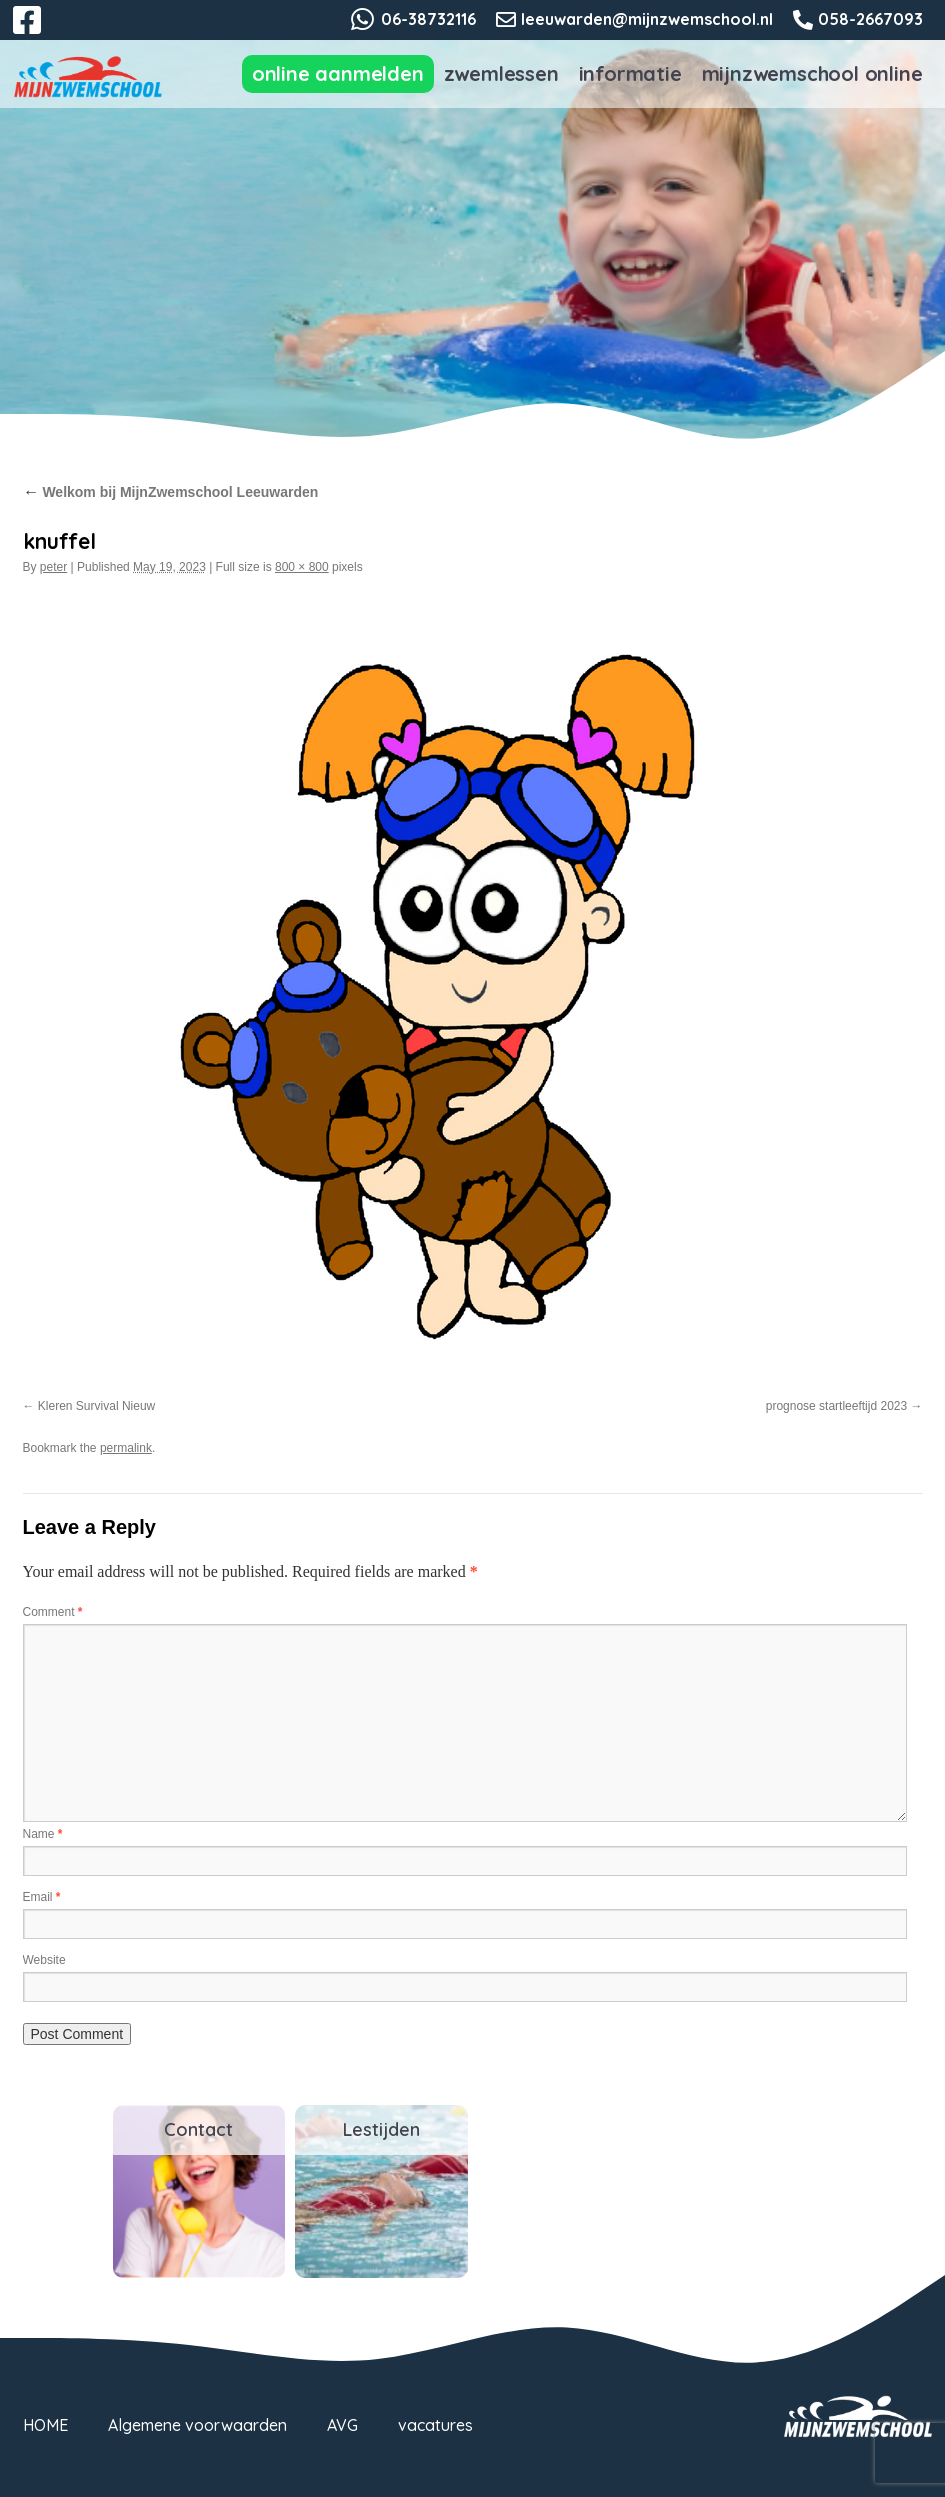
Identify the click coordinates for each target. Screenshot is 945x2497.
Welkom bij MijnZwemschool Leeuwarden (171, 492)
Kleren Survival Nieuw (96, 1406)
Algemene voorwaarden (197, 2425)
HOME (45, 2425)
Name (43, 1834)
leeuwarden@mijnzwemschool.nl (647, 19)
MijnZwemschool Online (812, 73)
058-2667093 (870, 19)
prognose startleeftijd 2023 (836, 1406)
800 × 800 (302, 567)
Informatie (630, 73)
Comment (53, 1612)
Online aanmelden (338, 73)
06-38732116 (428, 19)
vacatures (435, 2425)
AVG (342, 2425)
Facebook (41, 32)
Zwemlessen (501, 73)
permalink (126, 1448)
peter (53, 567)
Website (44, 1960)
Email (42, 1897)
